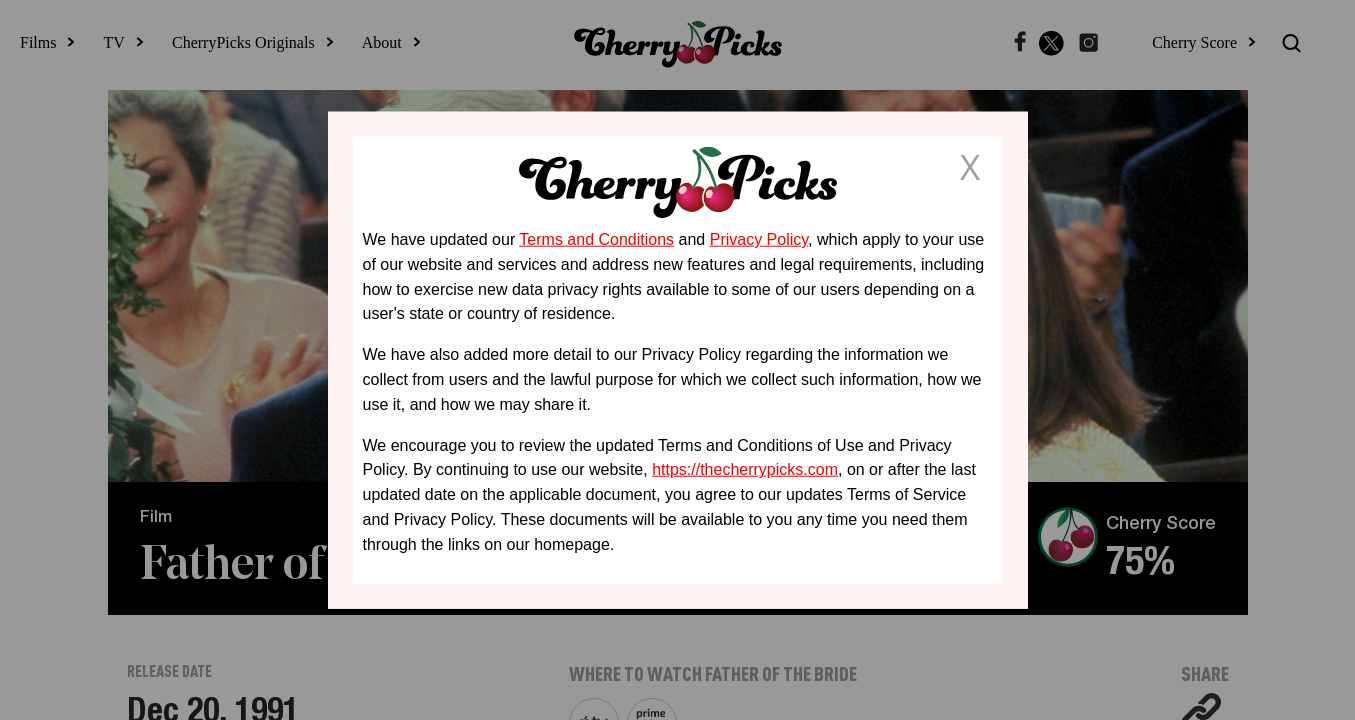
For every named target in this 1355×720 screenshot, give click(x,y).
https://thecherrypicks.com (745, 469)
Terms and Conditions (596, 239)
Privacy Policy (759, 239)
